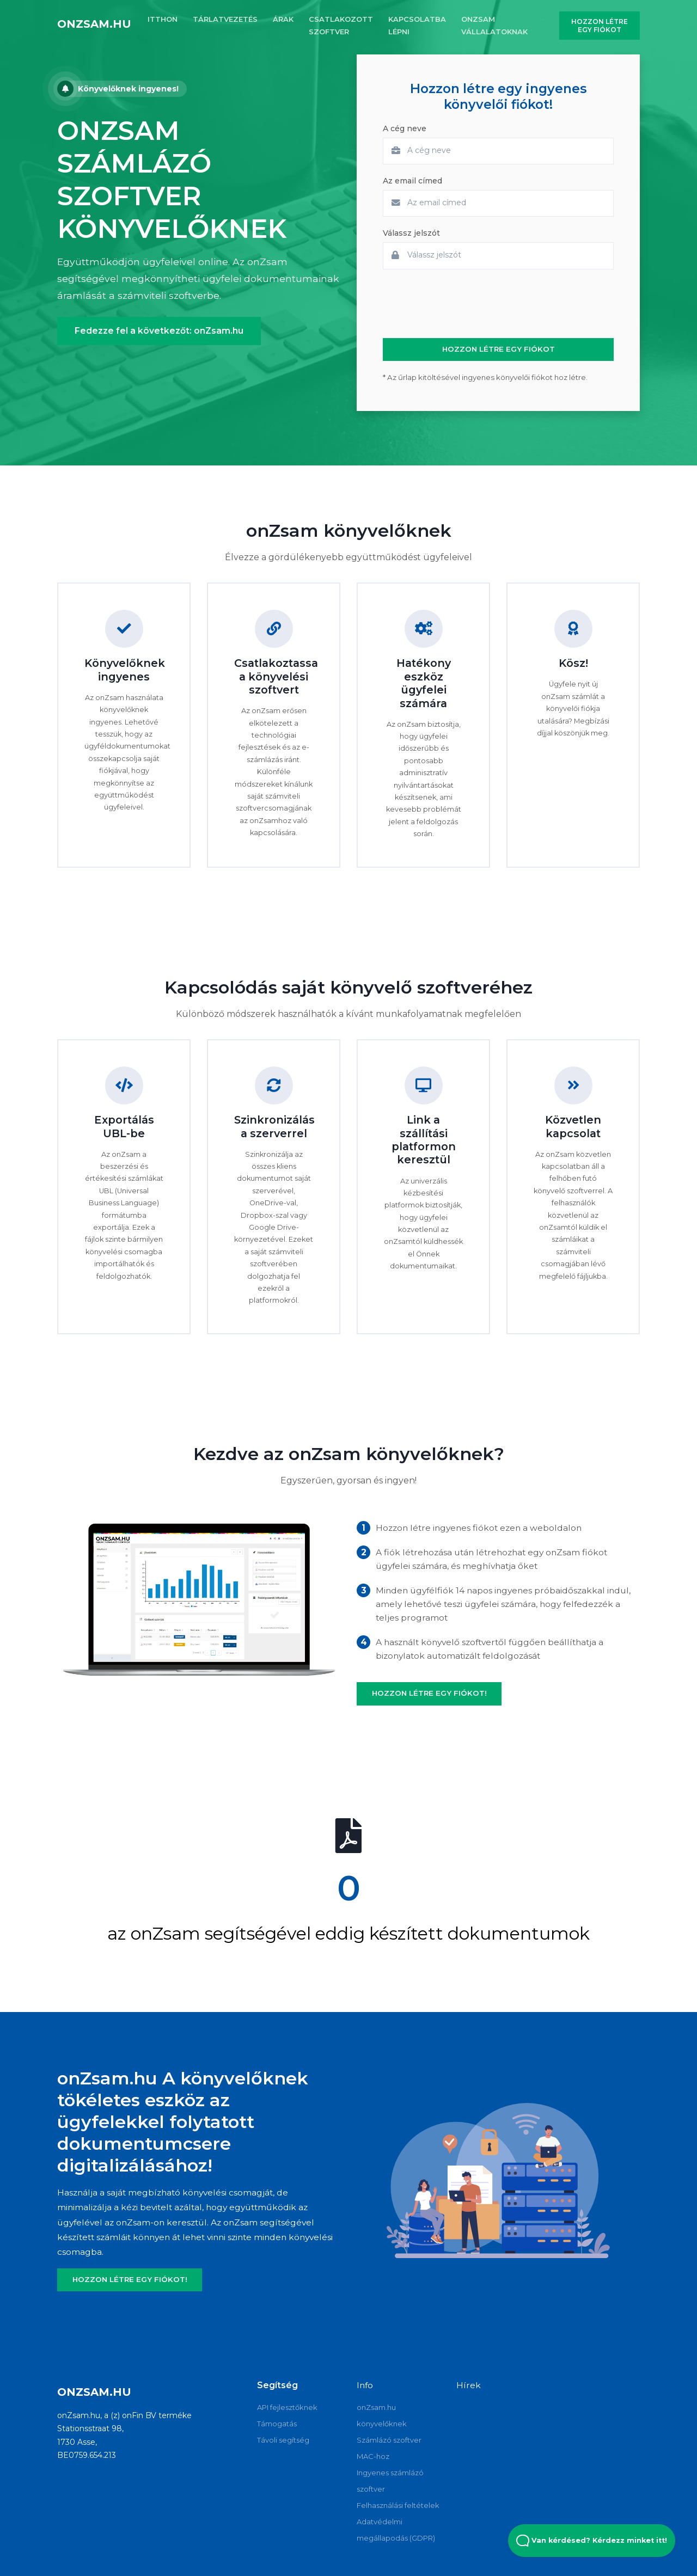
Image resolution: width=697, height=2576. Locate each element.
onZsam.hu (94, 23)
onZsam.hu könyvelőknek (382, 2415)
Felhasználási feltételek (398, 2505)
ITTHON (163, 19)
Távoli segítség (283, 2440)
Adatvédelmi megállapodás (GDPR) (396, 2529)
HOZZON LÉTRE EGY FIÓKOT (599, 25)
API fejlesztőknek (287, 2407)
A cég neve (404, 128)
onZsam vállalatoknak (494, 25)
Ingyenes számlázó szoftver (390, 2480)
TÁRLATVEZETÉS (225, 19)
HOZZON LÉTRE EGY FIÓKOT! (429, 1693)
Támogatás (277, 2423)
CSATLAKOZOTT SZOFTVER (341, 25)
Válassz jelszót (411, 233)
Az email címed (412, 181)
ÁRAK (283, 19)
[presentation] (465, 304)
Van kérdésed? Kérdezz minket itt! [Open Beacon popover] (591, 2541)
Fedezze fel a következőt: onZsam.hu (159, 331)
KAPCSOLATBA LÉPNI (417, 25)
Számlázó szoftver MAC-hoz (389, 2448)
